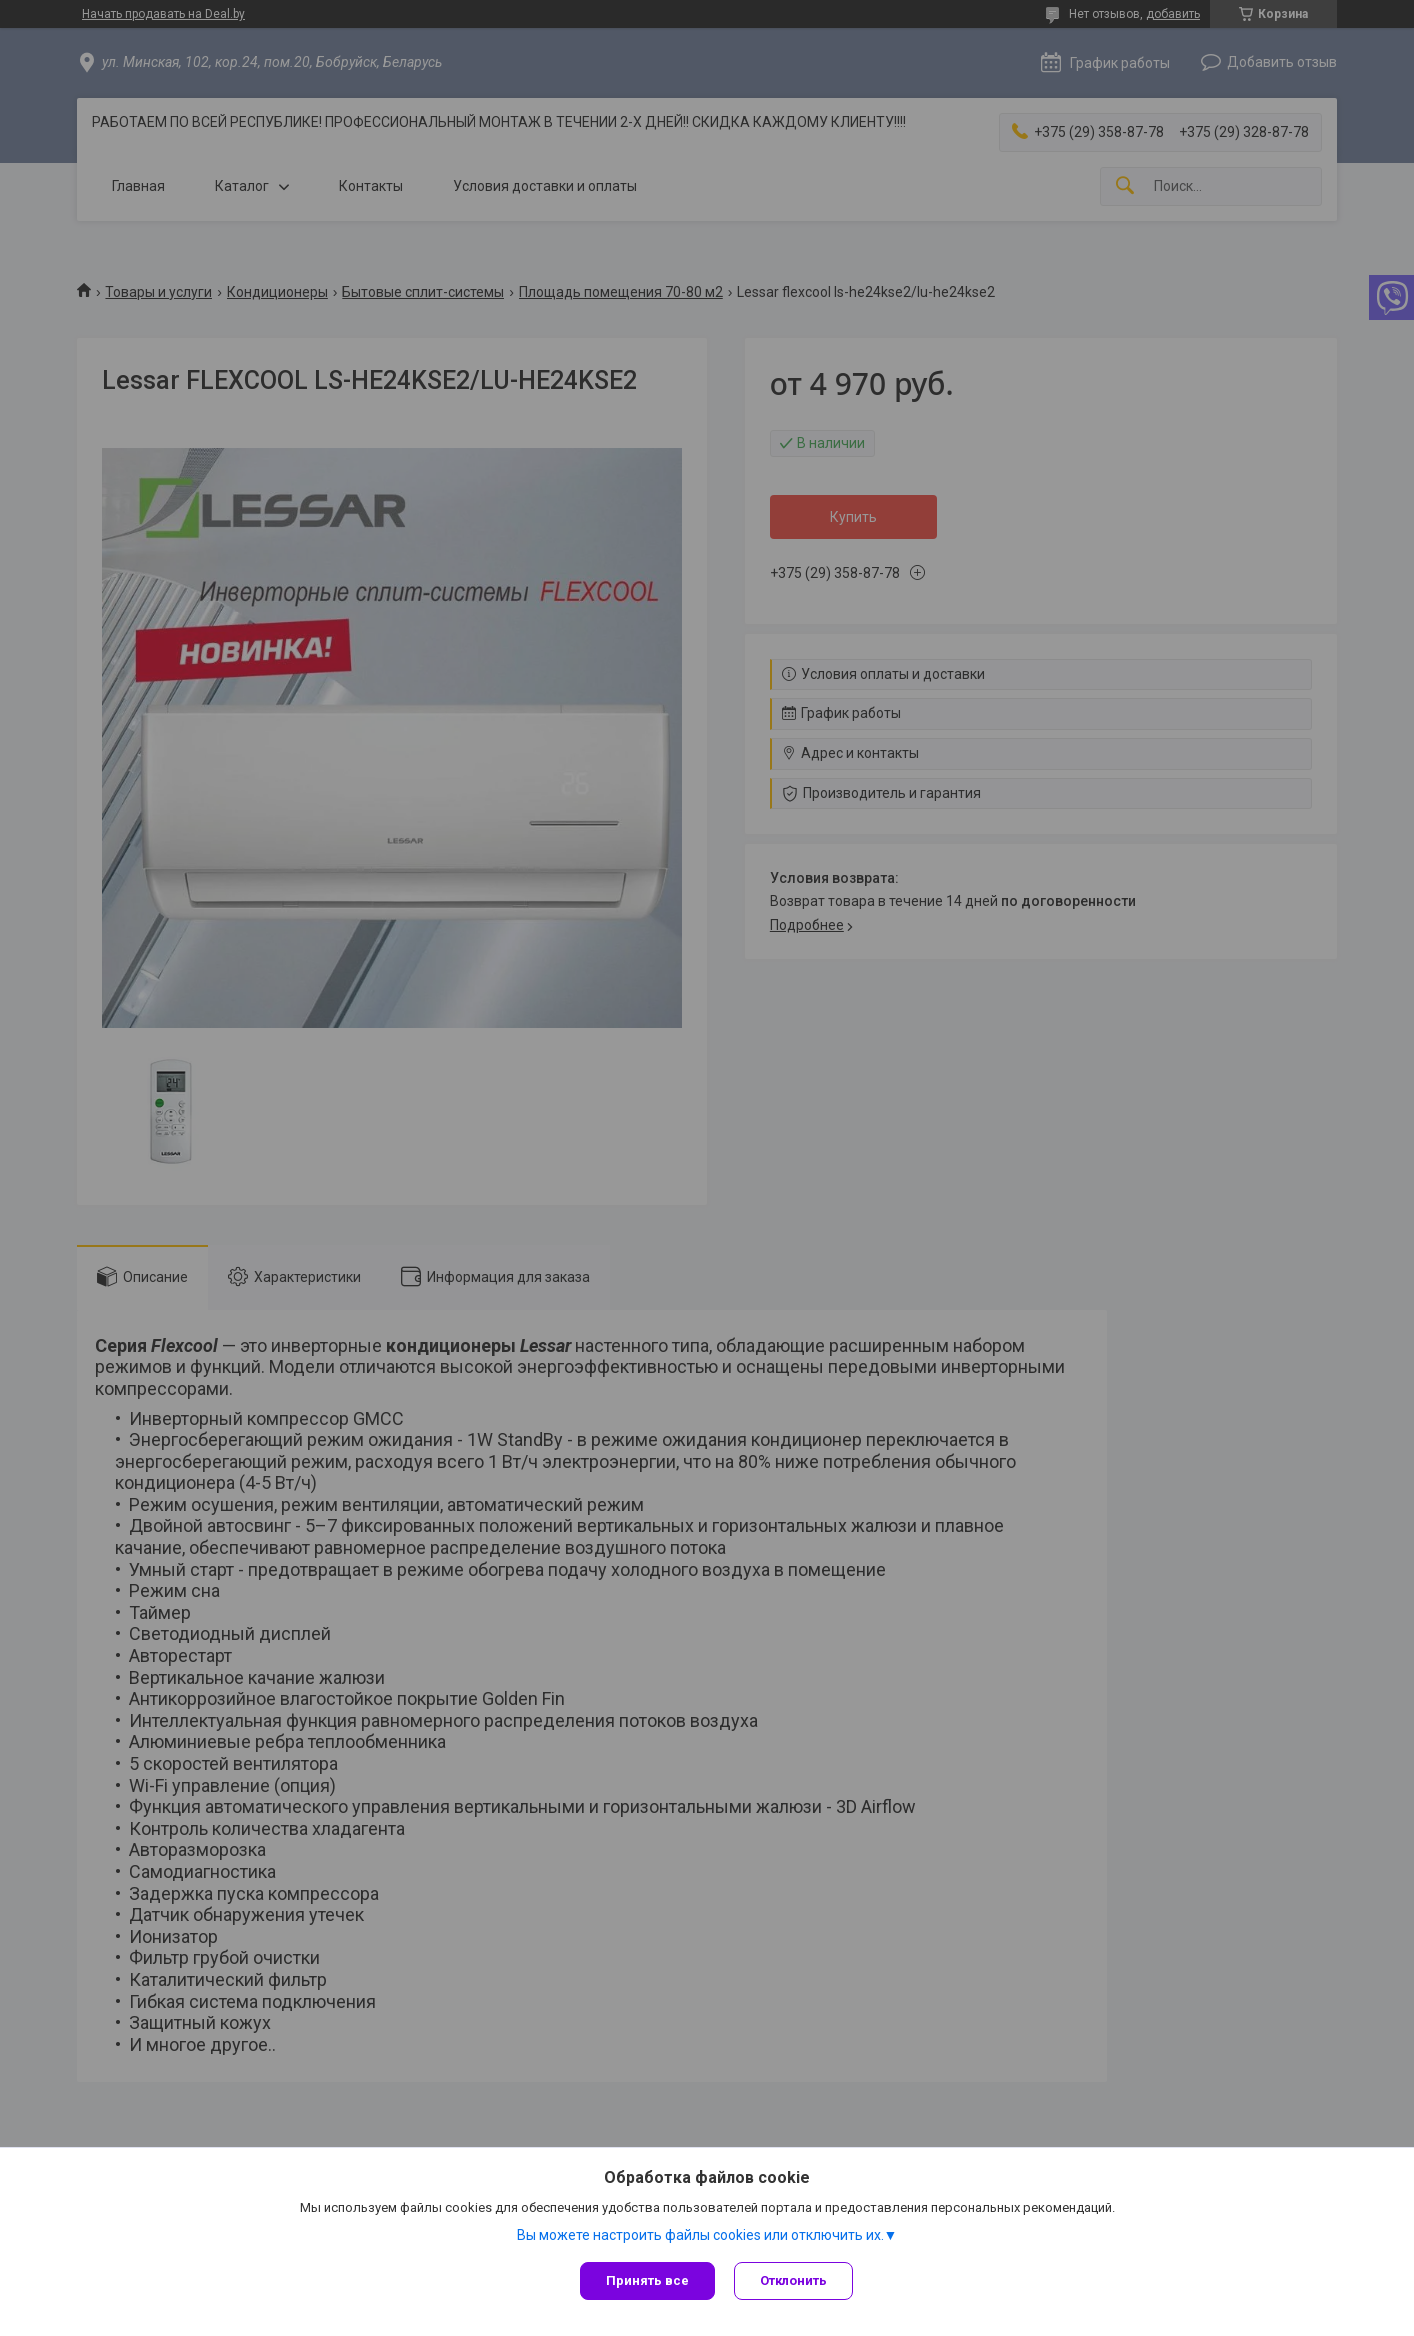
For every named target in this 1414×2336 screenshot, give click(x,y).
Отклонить (794, 2280)
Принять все (647, 2280)
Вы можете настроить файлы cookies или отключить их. (700, 2235)
